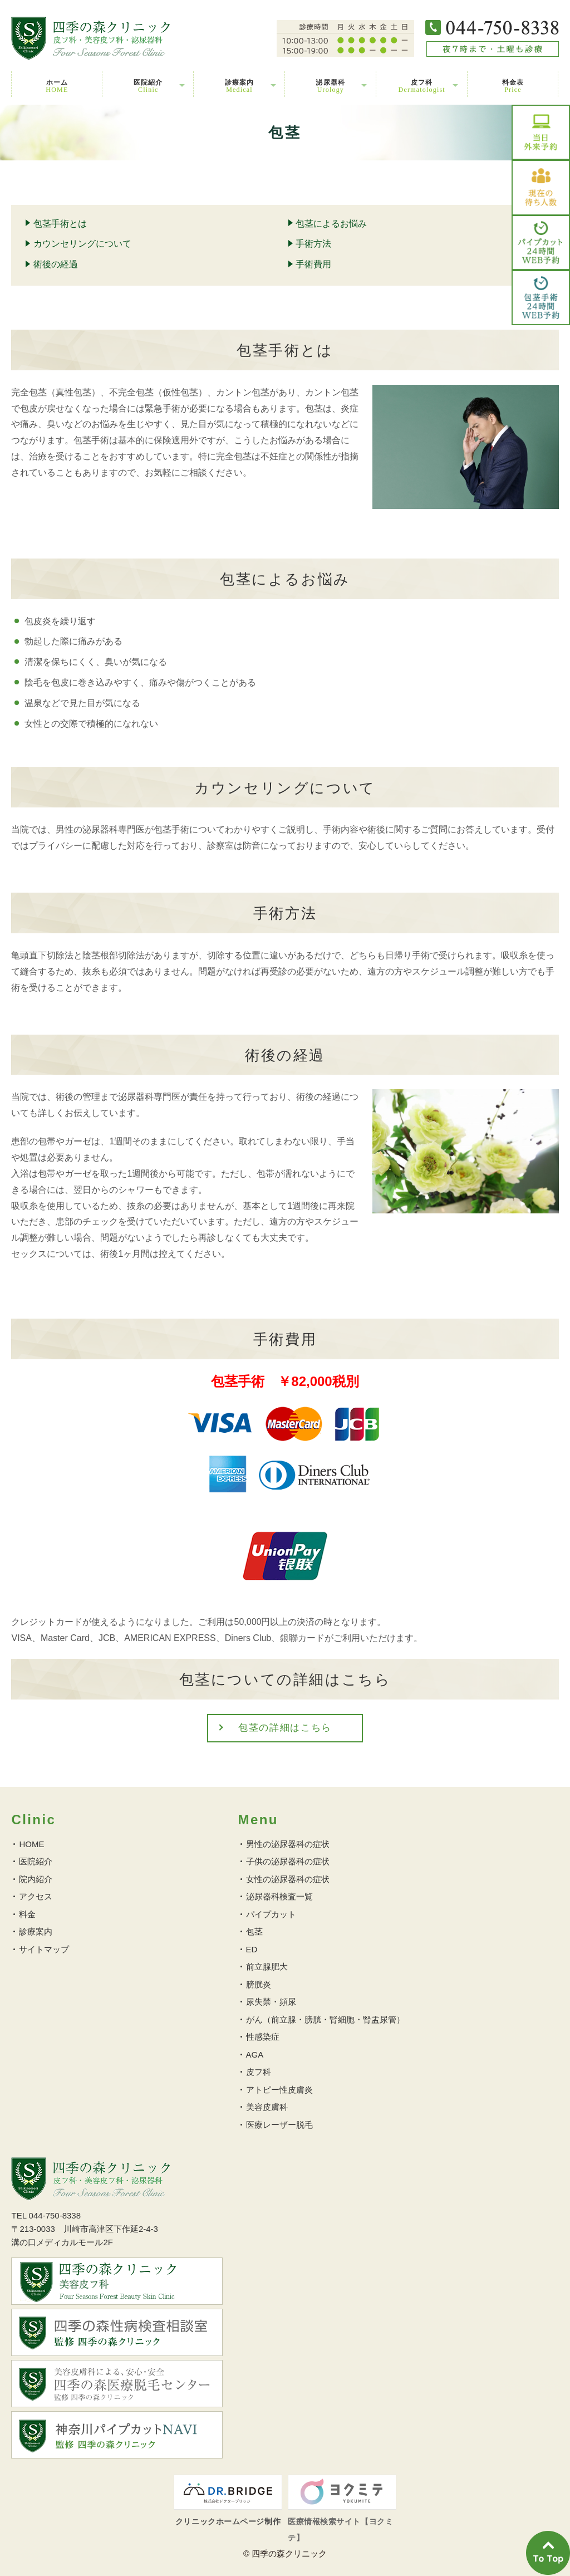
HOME (31, 1844)
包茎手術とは (60, 223)
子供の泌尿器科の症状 (288, 1861)
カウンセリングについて (82, 243)
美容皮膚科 (267, 2107)
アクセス (35, 1896)
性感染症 (262, 2036)
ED (252, 1949)
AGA (255, 2054)
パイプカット (271, 1914)
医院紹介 (148, 86)
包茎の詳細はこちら (285, 1727)
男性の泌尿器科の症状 (288, 1844)
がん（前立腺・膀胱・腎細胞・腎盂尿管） (325, 2019)
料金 (27, 1914)
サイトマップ (44, 1949)
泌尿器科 (330, 86)
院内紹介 (35, 1879)
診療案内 (239, 86)
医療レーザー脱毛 (279, 2124)
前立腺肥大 (267, 1966)
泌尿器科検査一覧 (279, 1896)
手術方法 (313, 243)
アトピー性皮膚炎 (279, 2089)
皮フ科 (422, 86)
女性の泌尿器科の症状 (288, 1879)
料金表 (513, 86)
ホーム (57, 86)
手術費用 (313, 264)
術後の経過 (55, 264)
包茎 (254, 1931)
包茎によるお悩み (331, 223)
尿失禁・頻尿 (271, 2001)
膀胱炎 (258, 1984)
